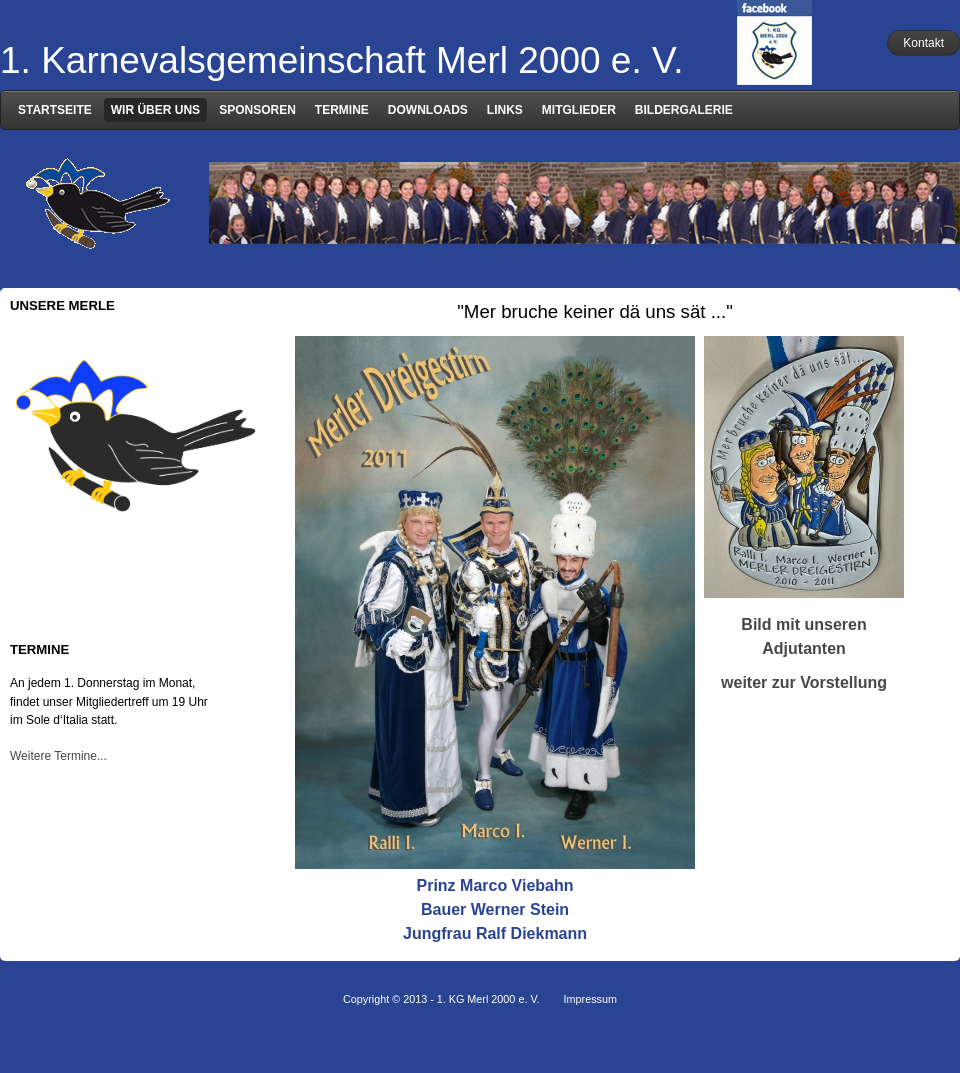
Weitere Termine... (58, 756)
